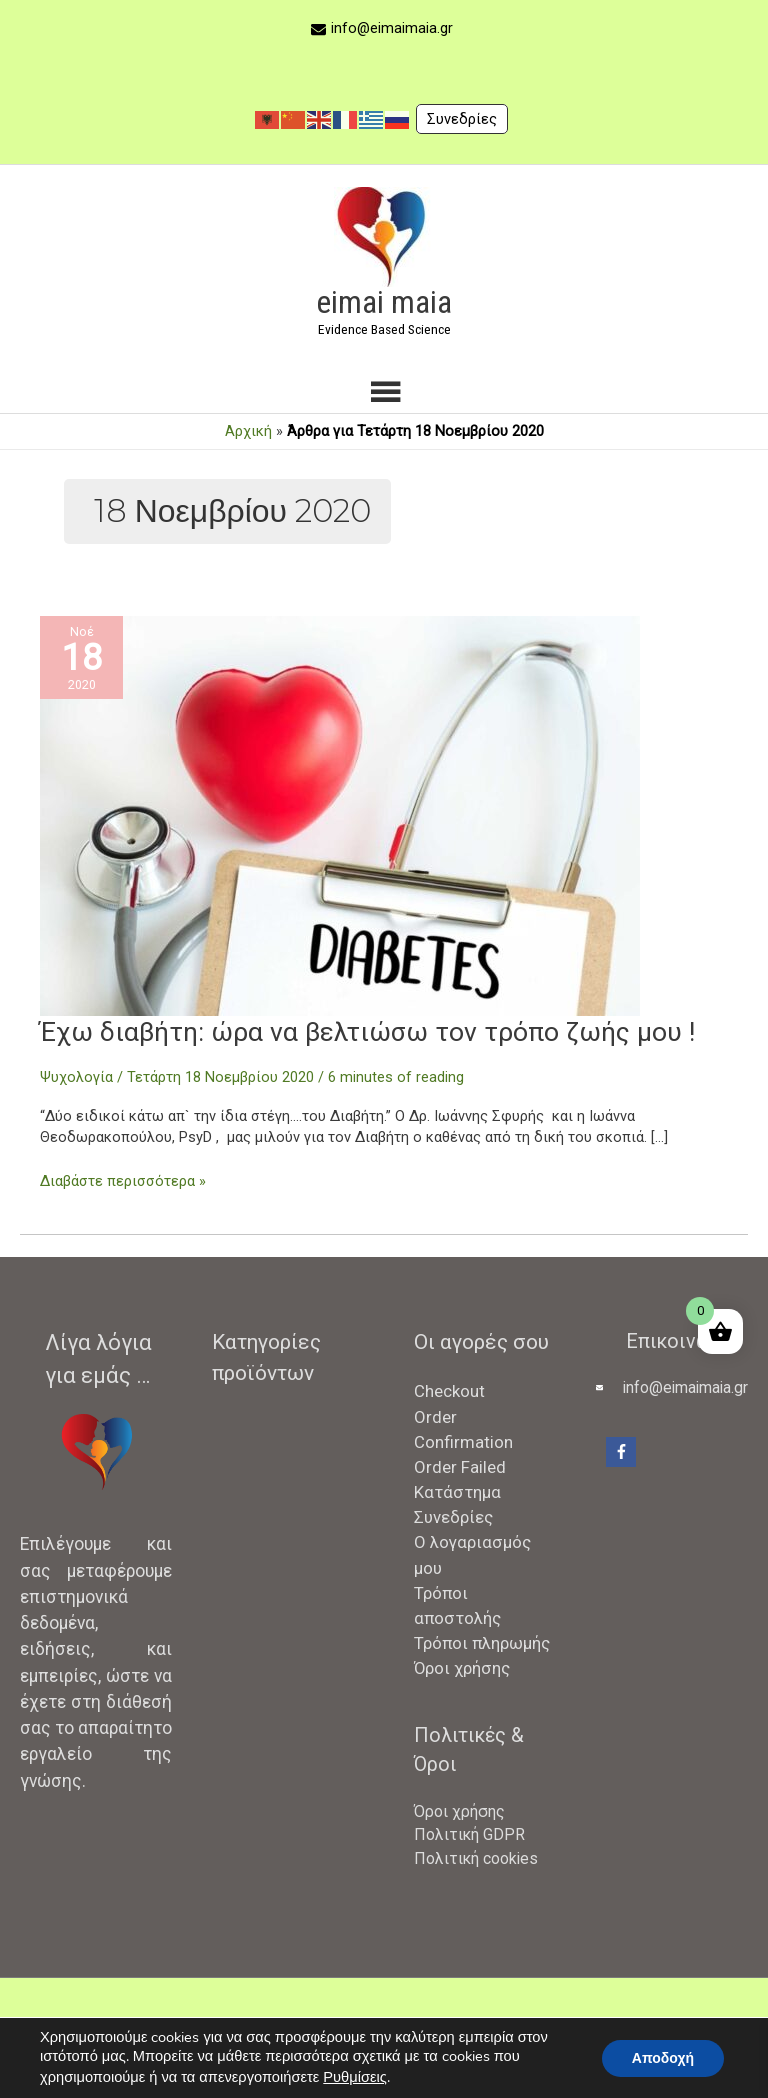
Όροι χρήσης (462, 1668)
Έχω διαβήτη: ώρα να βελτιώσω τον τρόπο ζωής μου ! (371, 1031)
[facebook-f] (623, 1452)
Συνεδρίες (462, 119)
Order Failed (460, 1467)
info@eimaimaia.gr (392, 28)
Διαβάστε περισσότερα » (123, 1182)
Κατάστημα (457, 1492)
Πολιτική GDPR (469, 1834)
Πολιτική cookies (476, 1858)
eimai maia (384, 302)
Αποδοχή (663, 2058)
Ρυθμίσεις (355, 2077)
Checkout (449, 1391)
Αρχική (248, 431)
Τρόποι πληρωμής (482, 1643)
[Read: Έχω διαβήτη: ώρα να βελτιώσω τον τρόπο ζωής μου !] (340, 815)
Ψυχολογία (76, 1077)
